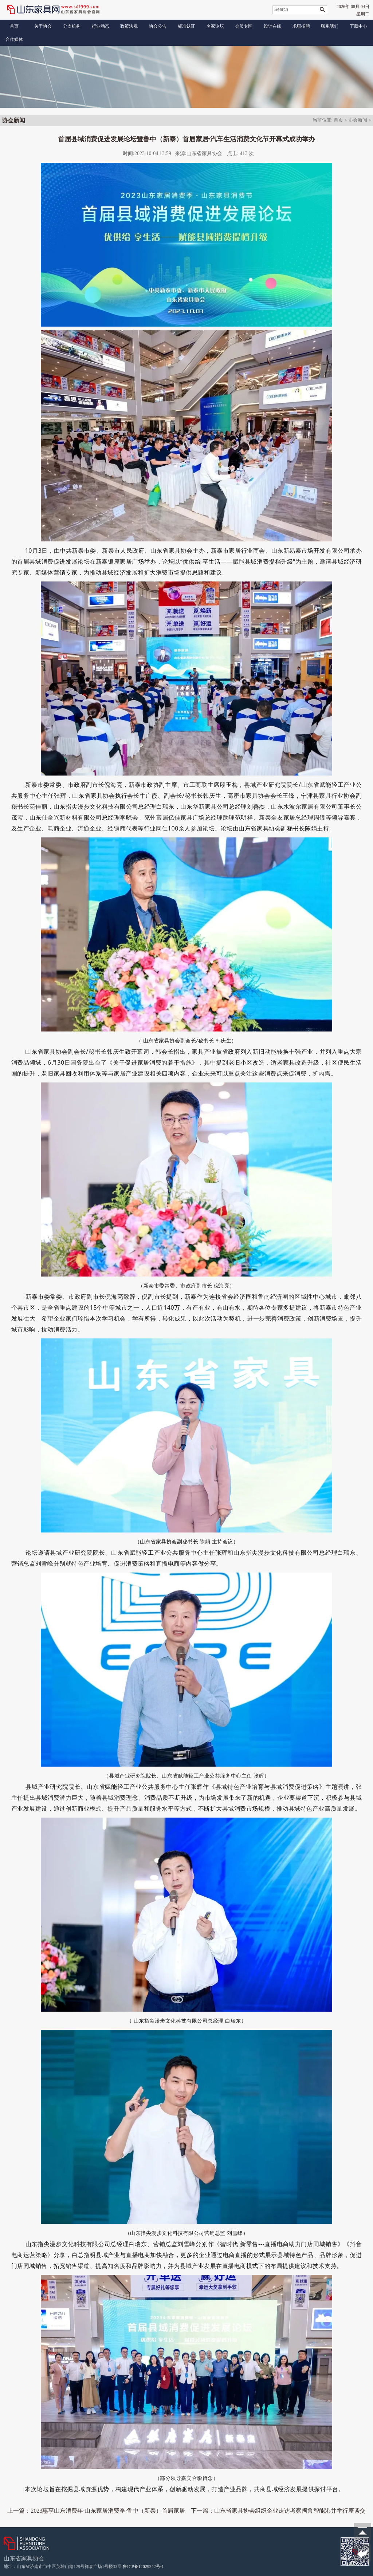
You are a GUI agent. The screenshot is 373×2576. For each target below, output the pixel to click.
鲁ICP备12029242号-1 (143, 2566)
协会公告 (157, 26)
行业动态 (100, 26)
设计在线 (272, 26)
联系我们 (329, 26)
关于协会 (43, 26)
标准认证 (186, 26)
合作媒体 (14, 39)
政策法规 (129, 26)
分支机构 (72, 26)
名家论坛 (215, 26)
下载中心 (358, 26)
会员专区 (243, 26)
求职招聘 (301, 26)
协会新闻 (357, 120)
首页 (14, 26)
